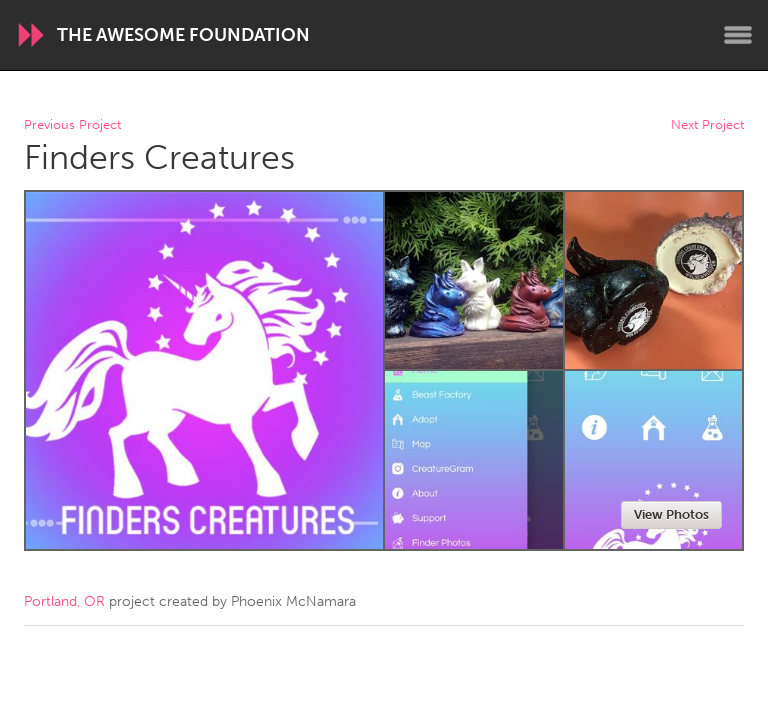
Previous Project (72, 125)
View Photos (671, 514)
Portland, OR (64, 601)
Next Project (707, 125)
